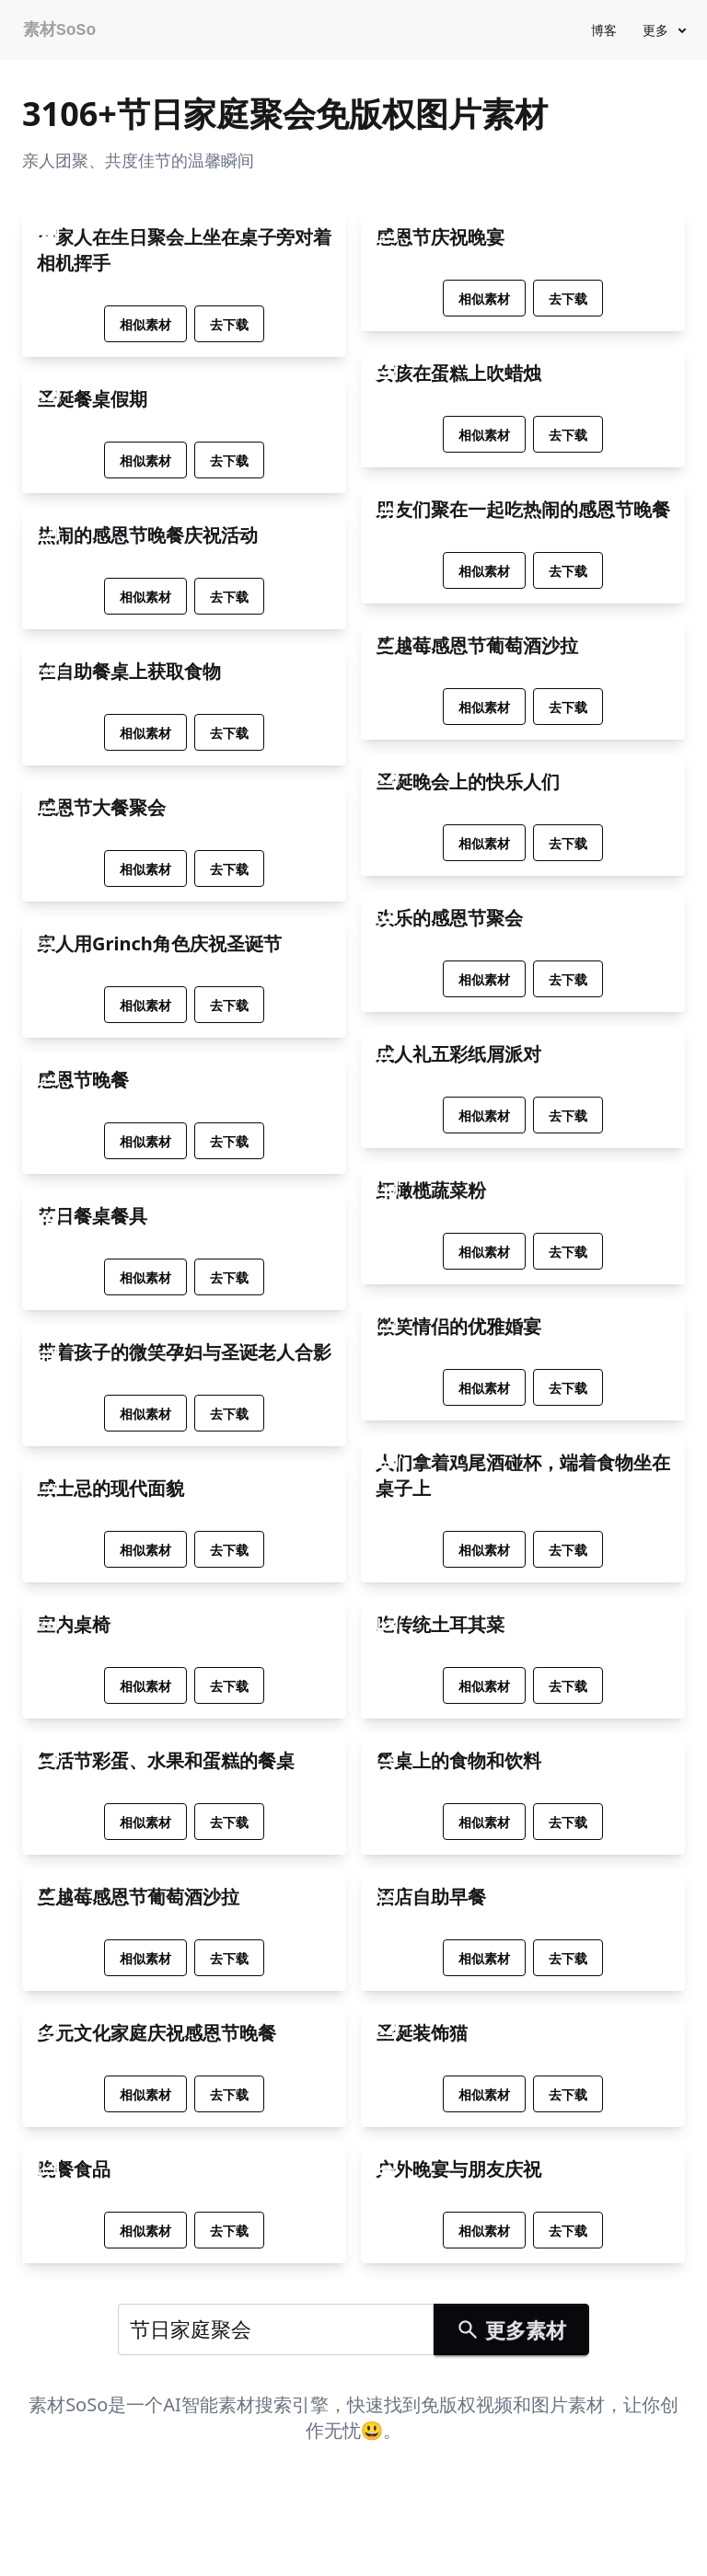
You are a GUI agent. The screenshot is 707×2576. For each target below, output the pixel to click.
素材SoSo (59, 30)
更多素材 (511, 2329)
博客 (604, 30)
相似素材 (145, 324)
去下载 (229, 324)
